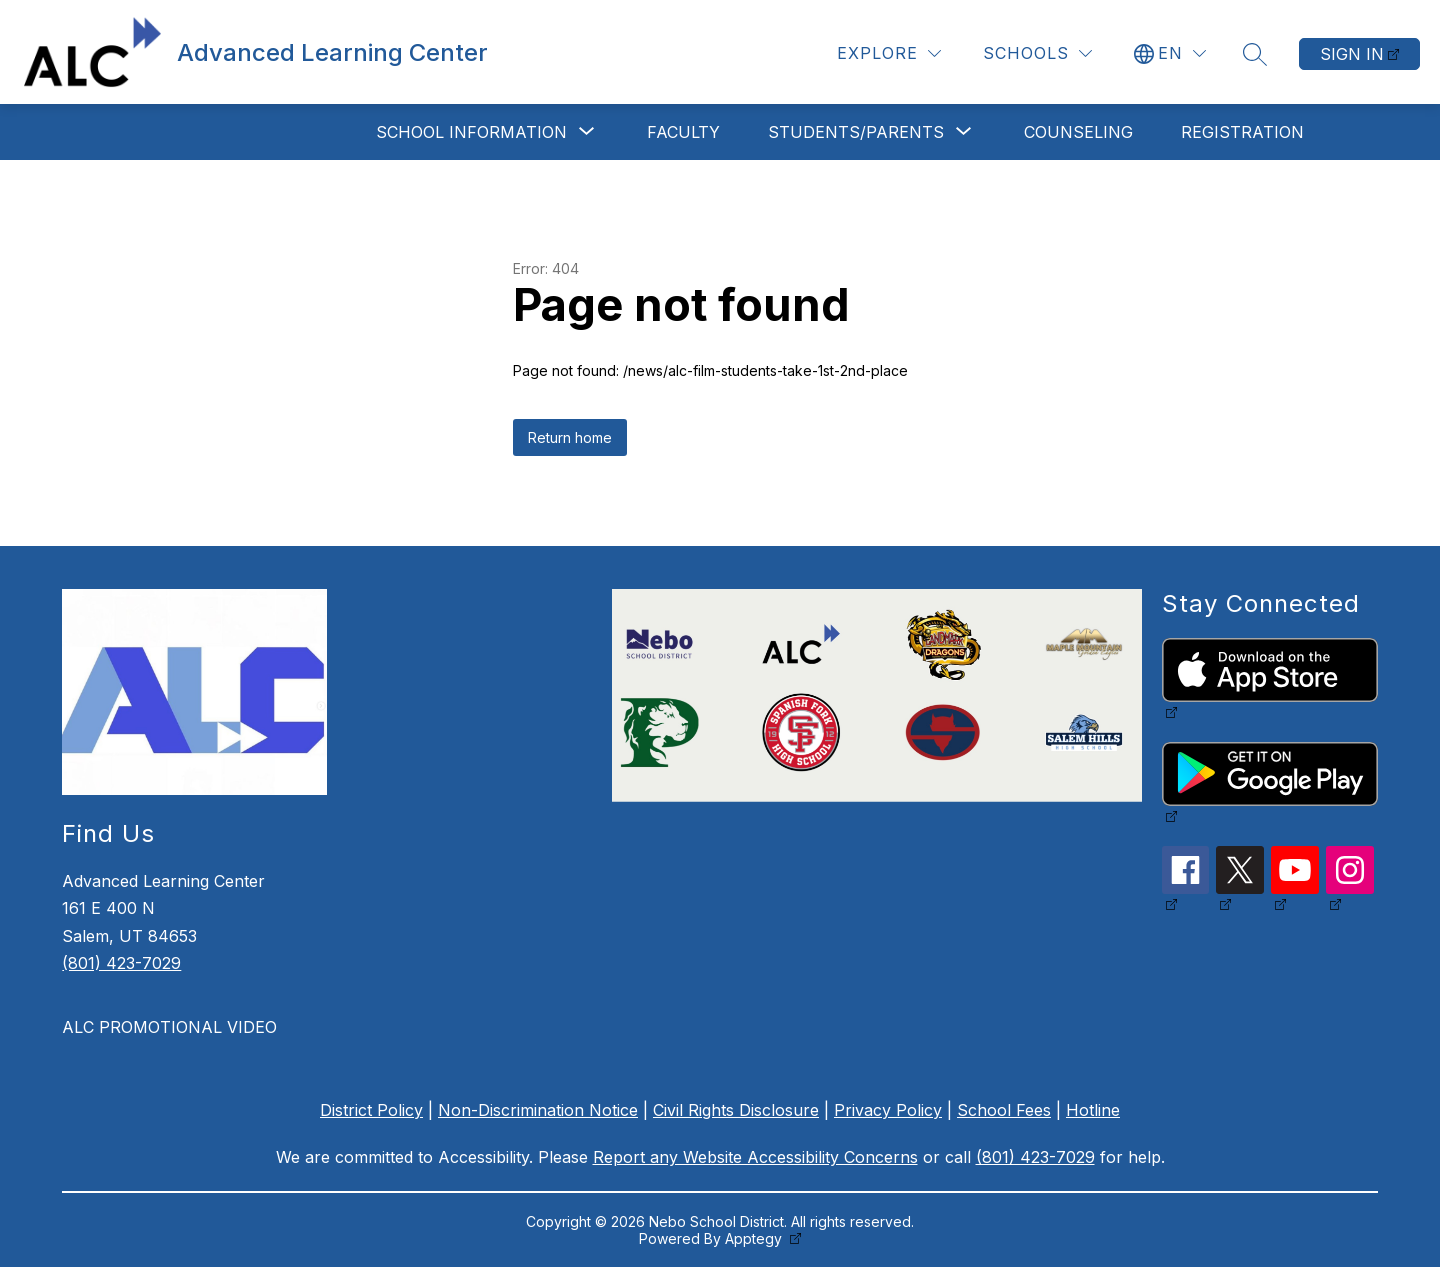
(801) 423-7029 (121, 963)
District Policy (371, 1110)
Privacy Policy (888, 1110)
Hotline (1093, 1110)
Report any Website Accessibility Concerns (755, 1157)
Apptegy (755, 1238)
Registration (1242, 132)
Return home (570, 437)
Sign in (1352, 54)
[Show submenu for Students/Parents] (856, 132)
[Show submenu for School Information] (471, 132)
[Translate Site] (1170, 53)
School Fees (1004, 1110)
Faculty (683, 132)
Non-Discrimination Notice (538, 1110)
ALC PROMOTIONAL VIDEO (169, 1027)
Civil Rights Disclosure (736, 1110)
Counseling (1078, 132)
